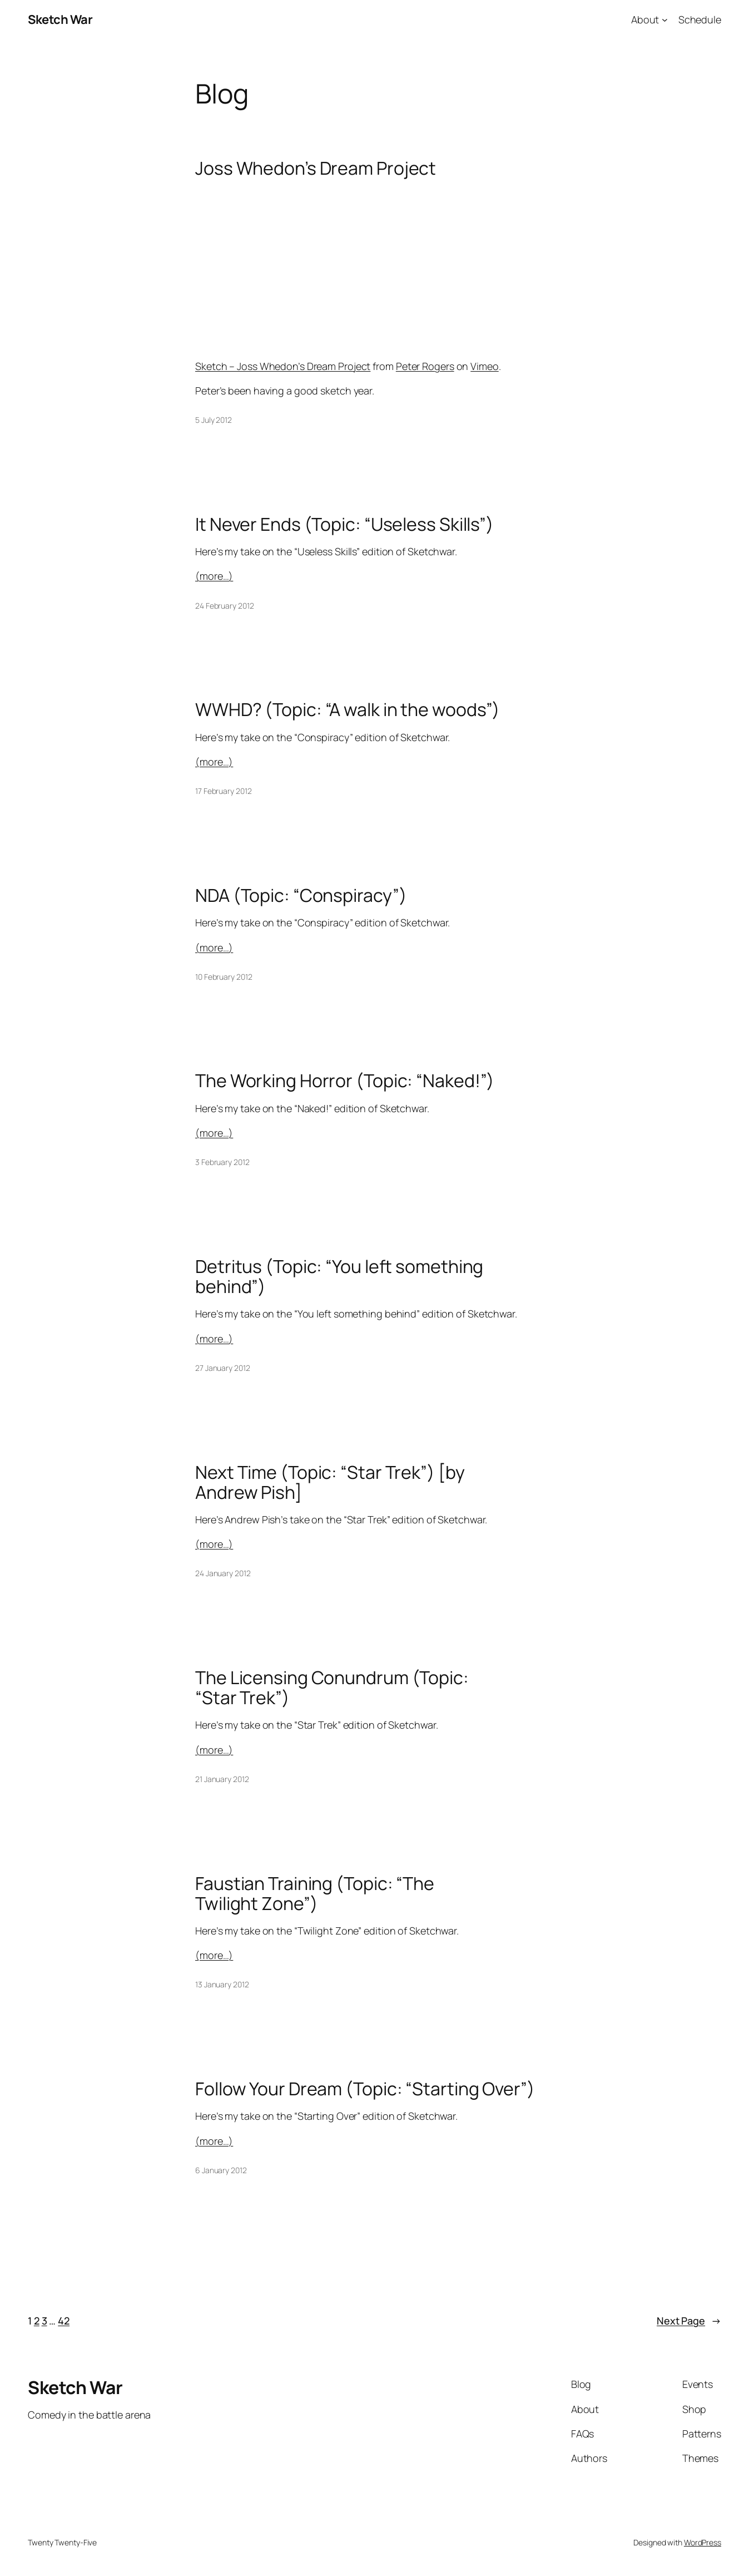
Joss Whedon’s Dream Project (315, 168)
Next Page (689, 2321)
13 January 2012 (222, 1984)
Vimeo (484, 366)
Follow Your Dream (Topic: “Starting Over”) (365, 2089)
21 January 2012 (222, 1779)
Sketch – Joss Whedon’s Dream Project (282, 366)
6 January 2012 (221, 2170)
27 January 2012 (222, 1368)
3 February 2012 (222, 1162)
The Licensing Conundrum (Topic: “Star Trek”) (332, 1687)
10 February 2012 (223, 976)
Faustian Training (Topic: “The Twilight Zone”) (314, 1893)
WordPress (702, 2542)
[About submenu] (665, 20)
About (645, 19)
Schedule (699, 19)
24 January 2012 (223, 1573)
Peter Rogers (425, 366)
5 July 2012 (213, 419)
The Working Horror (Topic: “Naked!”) (344, 1080)
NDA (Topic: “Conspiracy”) (301, 895)
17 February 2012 (223, 791)
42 (64, 2320)
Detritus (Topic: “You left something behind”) (339, 1276)
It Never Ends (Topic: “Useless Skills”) (344, 524)
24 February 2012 (224, 605)
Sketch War (60, 19)
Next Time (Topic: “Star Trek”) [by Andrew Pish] (330, 1482)
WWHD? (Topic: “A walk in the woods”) (347, 709)
